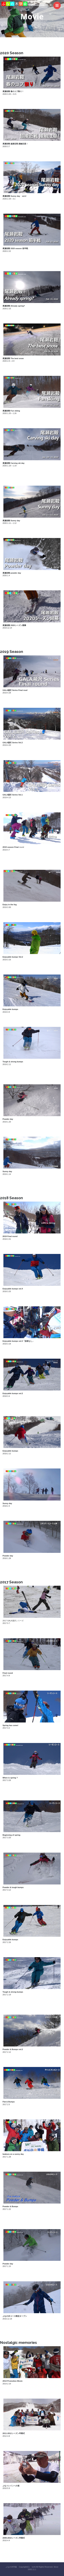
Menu (58, 4)
